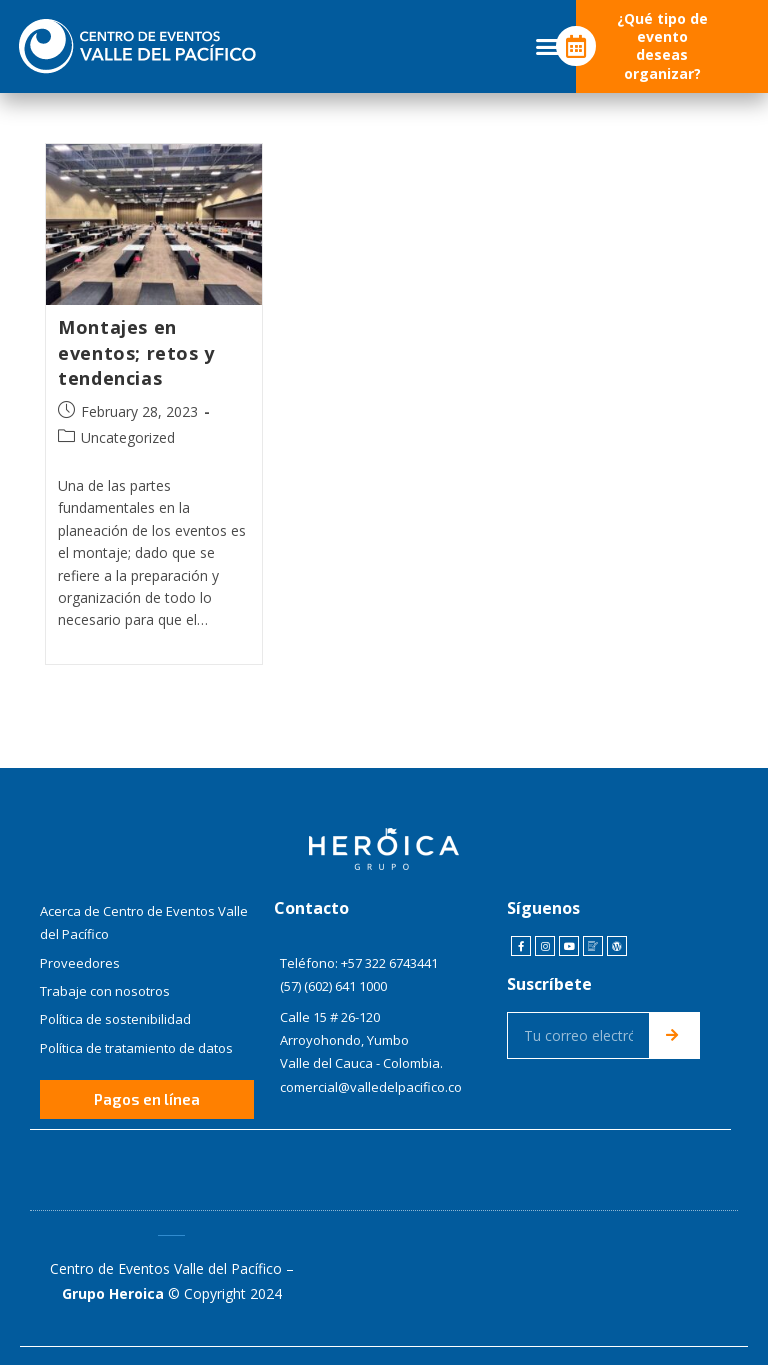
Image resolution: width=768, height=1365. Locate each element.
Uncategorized (128, 437)
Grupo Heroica (113, 1292)
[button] (548, 47)
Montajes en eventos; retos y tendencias (136, 352)
